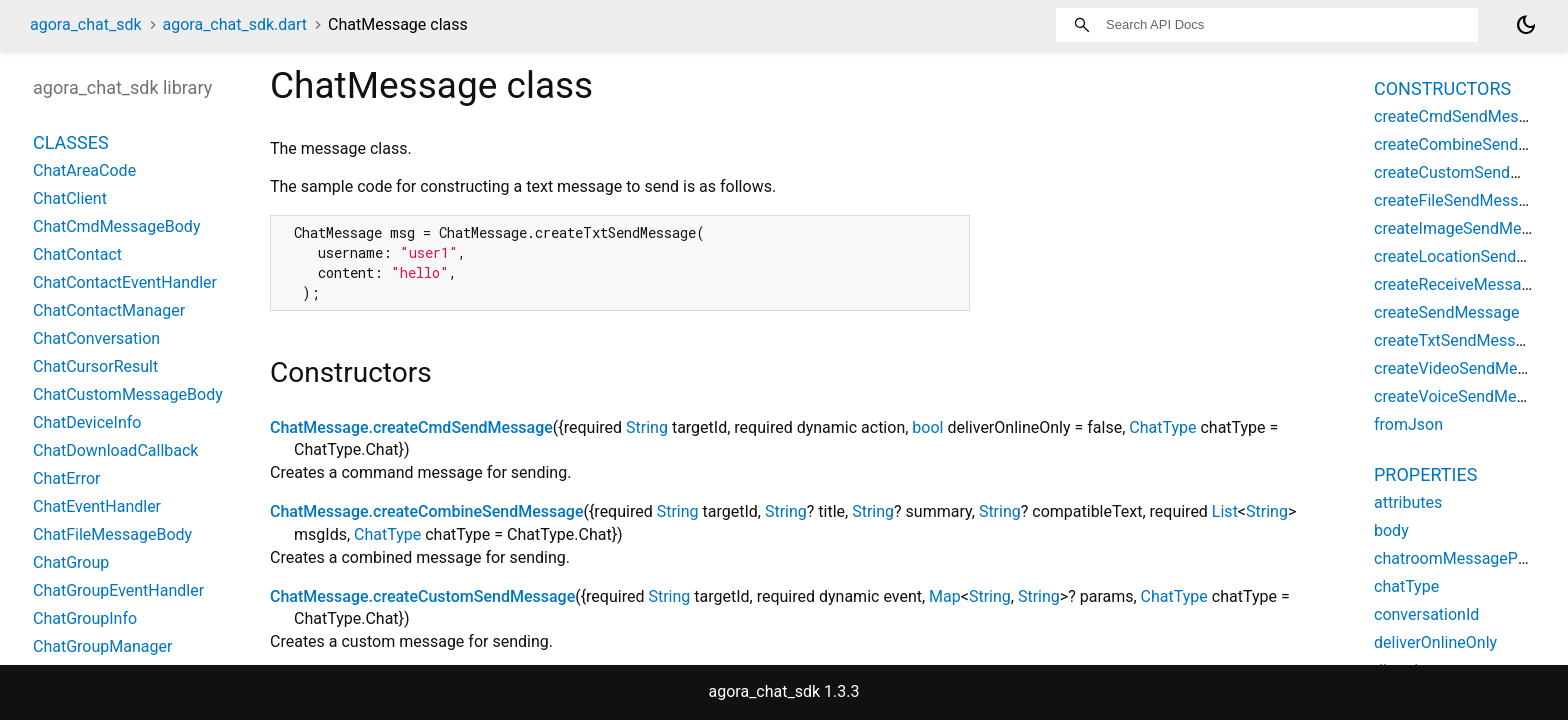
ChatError (67, 478)
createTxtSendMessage (1458, 340)
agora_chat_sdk (86, 24)
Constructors (1442, 88)
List (1225, 511)
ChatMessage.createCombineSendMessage (426, 511)
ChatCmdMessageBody (116, 226)
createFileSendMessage (1459, 200)
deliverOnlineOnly (1435, 642)
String (647, 427)
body (1391, 530)
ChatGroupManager (102, 646)
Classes (71, 142)
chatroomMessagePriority (1466, 558)
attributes (1408, 502)
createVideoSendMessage (1467, 368)
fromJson (1408, 424)
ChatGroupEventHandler (118, 590)
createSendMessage (1447, 312)
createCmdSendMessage (1463, 116)
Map (945, 596)
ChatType (1162, 427)
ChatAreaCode (84, 170)
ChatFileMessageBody (112, 534)
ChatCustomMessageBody (128, 394)
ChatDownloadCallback (115, 450)
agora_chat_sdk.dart (235, 24)
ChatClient (70, 198)
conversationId (1426, 614)
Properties (1425, 474)
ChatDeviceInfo (87, 422)
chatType (1406, 586)
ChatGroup (71, 562)
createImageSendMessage (1469, 228)
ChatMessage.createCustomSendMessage (422, 596)
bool (927, 427)
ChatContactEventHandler (125, 282)
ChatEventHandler (97, 506)
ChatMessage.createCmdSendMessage (411, 427)
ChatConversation (96, 338)
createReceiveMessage (1456, 284)
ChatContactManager (109, 310)
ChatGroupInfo (85, 618)
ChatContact (77, 254)
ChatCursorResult (95, 366)
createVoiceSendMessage (1466, 396)
